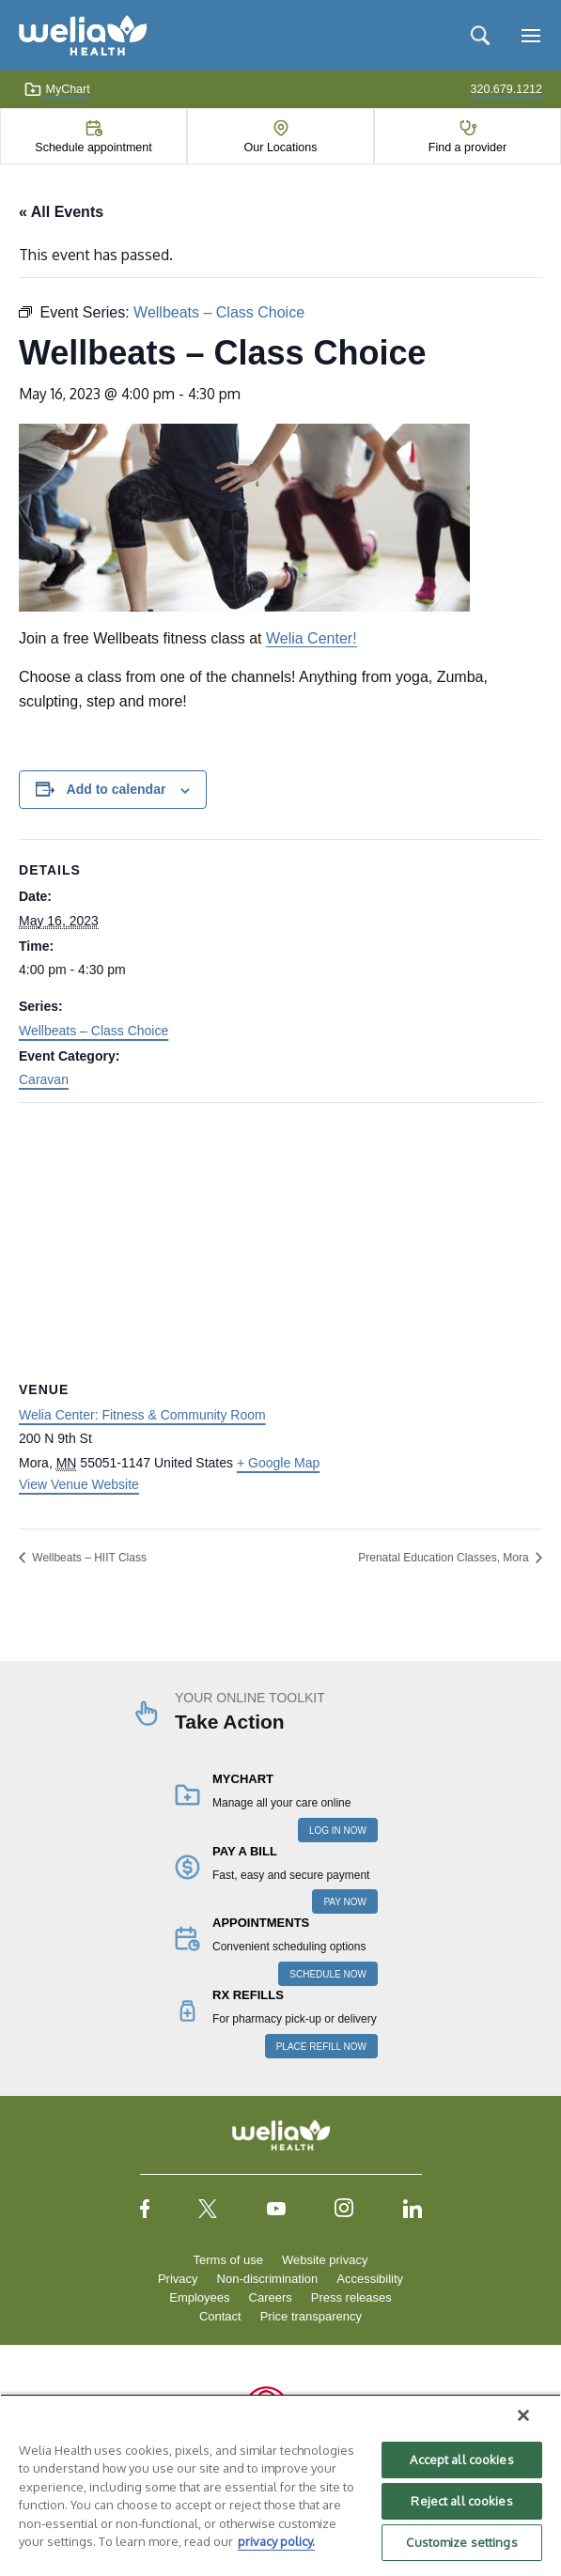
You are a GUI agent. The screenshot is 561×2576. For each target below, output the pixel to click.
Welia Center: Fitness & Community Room (142, 1414)
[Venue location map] (280, 1238)
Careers (270, 2297)
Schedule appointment (93, 147)
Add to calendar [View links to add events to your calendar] (116, 789)
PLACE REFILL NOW (321, 2046)
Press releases (351, 2297)
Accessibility (369, 2279)
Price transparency (311, 2316)
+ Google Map (278, 1462)
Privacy (178, 2279)
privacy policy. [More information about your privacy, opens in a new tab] (276, 2541)
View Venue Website (79, 1484)
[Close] (523, 2415)
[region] (280, 2485)
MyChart (56, 89)
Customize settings (461, 2542)
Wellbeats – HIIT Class (88, 1557)
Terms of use (228, 2260)
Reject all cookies (461, 2500)
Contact (220, 2316)
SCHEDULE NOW (327, 1974)
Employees (199, 2297)
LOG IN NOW (337, 1830)
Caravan (44, 1079)
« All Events (61, 212)
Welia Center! (311, 638)
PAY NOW (344, 1902)
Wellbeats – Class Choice (93, 1030)
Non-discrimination (268, 2279)
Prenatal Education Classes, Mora (445, 1557)
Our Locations (281, 147)
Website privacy (325, 2260)
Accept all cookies (461, 2459)
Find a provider (467, 147)
